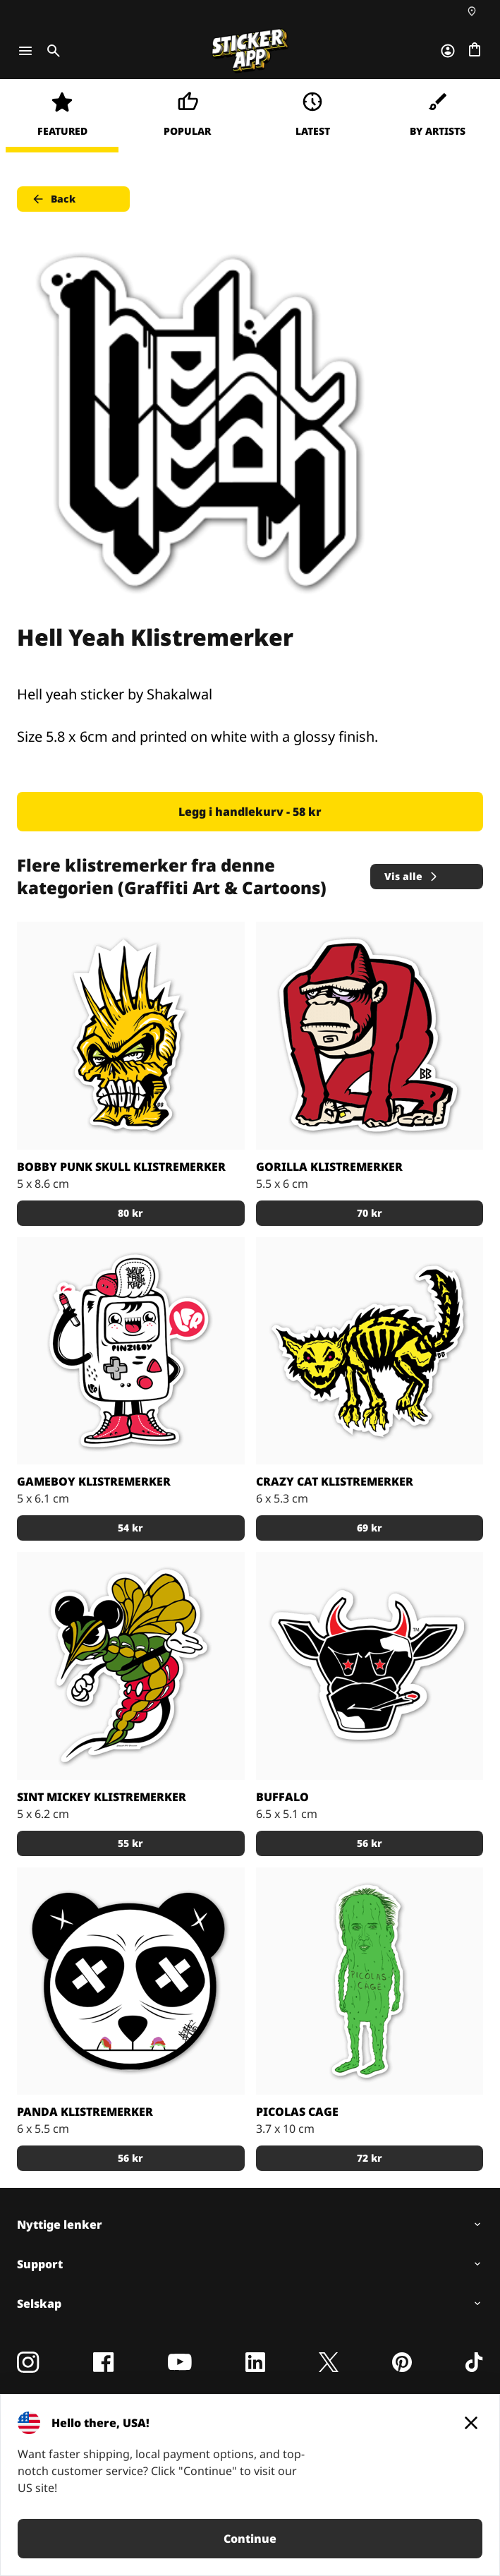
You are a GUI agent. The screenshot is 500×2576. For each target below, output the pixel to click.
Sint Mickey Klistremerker (101, 1797)
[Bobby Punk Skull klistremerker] (131, 1036)
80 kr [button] (130, 1213)
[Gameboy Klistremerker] (131, 1351)
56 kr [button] (369, 1843)
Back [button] (53, 199)
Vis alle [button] (411, 876)
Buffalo (282, 1797)
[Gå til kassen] (474, 51)
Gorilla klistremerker (329, 1166)
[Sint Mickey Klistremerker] (131, 1666)
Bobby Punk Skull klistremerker (121, 1166)
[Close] (471, 2423)
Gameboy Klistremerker (94, 1481)
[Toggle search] (50, 50)
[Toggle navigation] (25, 50)
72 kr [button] (369, 2158)
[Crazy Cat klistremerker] (370, 1351)
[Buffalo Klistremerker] (370, 1666)
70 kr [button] (369, 1213)
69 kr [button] (369, 1527)
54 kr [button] (130, 1527)
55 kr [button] (130, 1843)
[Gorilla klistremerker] (370, 1036)
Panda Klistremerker (85, 2111)
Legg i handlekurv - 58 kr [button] (250, 811)
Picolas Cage (297, 2111)
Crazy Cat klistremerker (334, 1481)
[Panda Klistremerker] (131, 1981)
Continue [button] (250, 2538)
